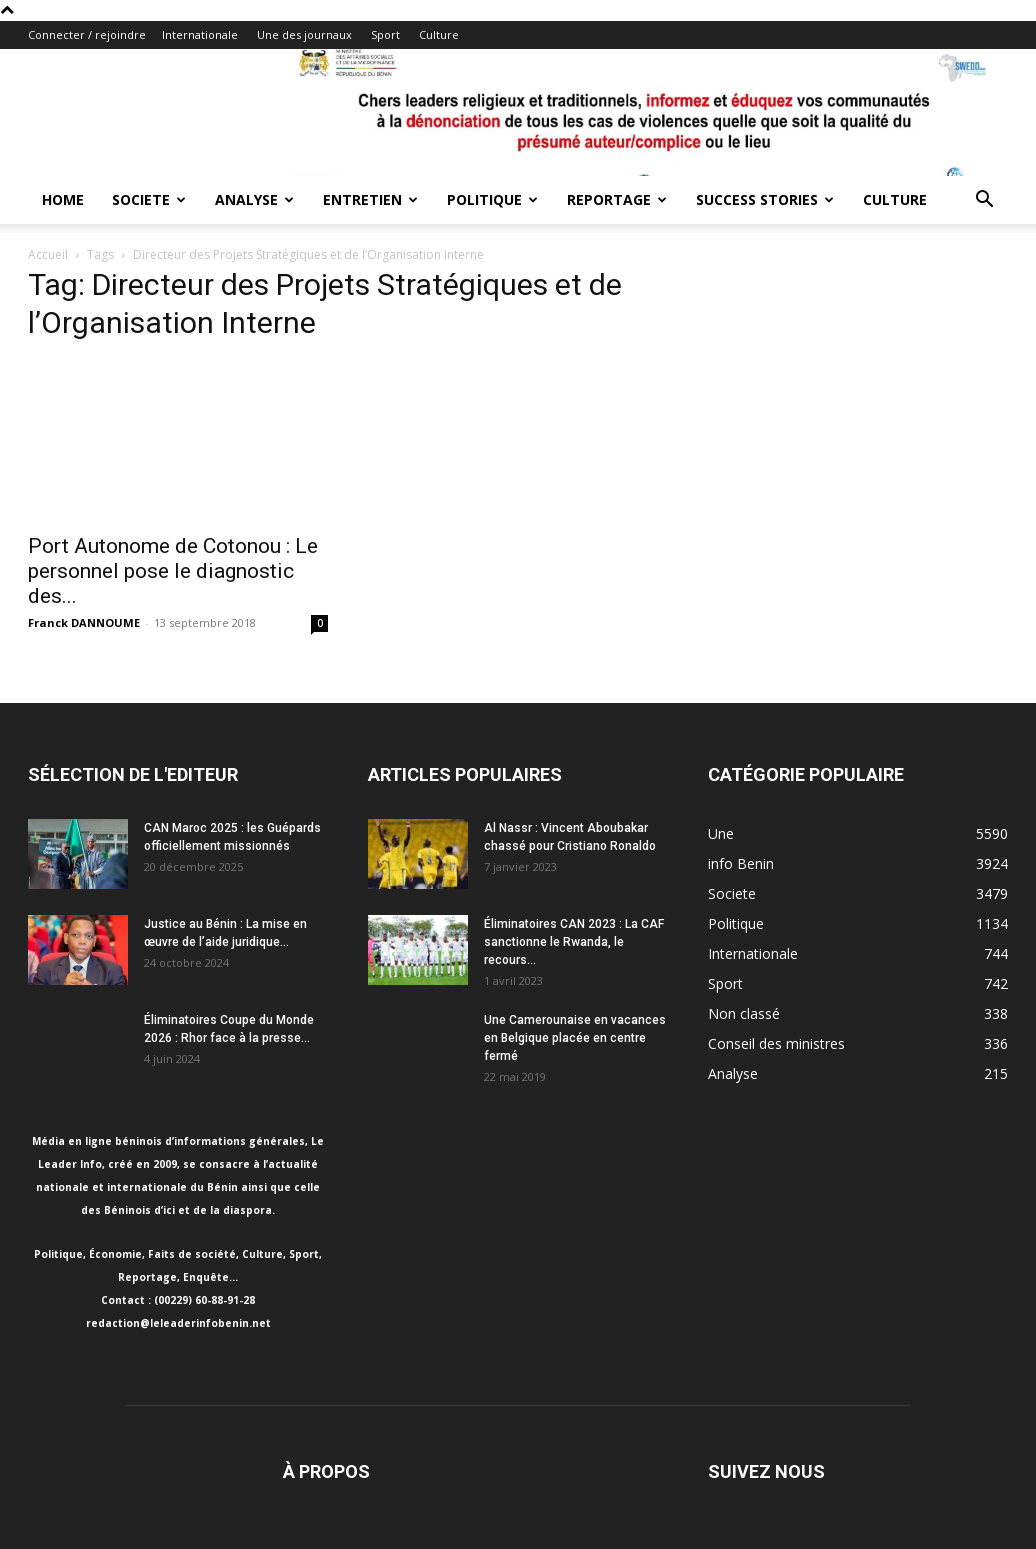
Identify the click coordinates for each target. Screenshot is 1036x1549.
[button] (984, 201)
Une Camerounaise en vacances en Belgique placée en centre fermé (575, 1038)
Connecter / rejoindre (87, 34)
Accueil (48, 254)
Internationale (200, 34)
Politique (492, 199)
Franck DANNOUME (84, 622)
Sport (385, 34)
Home (63, 199)
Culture (439, 34)
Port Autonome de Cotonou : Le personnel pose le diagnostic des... (173, 571)
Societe (149, 199)
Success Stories (765, 199)
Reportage (617, 199)
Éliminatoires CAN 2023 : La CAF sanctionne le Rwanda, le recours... (574, 942)
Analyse (254, 199)
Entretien (370, 199)
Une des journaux (304, 34)
